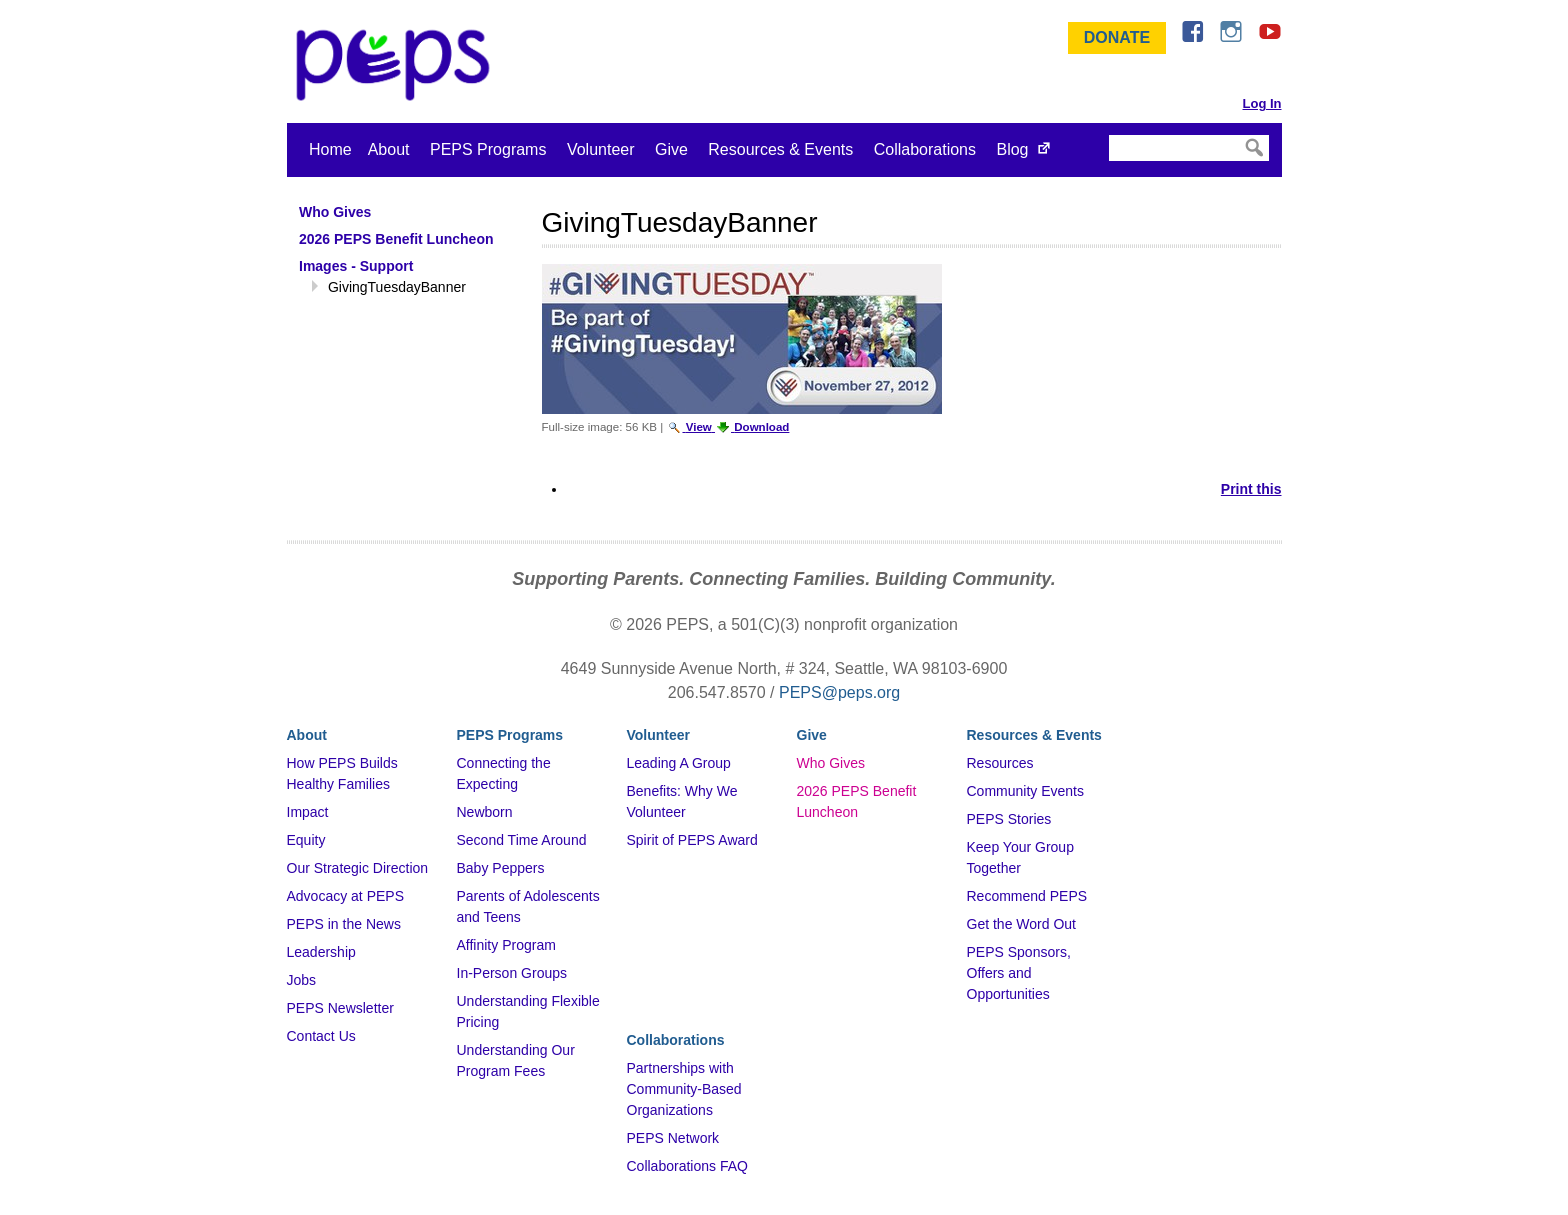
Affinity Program (506, 945)
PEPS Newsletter (340, 1008)
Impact (308, 812)
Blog (1012, 149)
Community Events (1025, 791)
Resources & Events (780, 149)
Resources (1000, 763)
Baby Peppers (501, 868)
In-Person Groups (512, 973)
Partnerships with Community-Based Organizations (684, 1089)
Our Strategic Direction (358, 868)
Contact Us (321, 1036)
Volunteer (601, 149)
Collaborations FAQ (687, 1166)
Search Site (1107, 134)
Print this (1251, 489)
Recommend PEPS (1027, 896)
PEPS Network (673, 1138)
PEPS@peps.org (839, 692)
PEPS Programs (488, 149)
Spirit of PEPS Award (692, 840)
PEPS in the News (344, 924)
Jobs (302, 980)
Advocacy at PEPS (346, 896)
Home (330, 149)
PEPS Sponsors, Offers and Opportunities (1019, 973)
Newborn (485, 812)
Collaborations (925, 149)
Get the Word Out (1021, 924)
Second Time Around (522, 840)
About (389, 149)
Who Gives (831, 763)
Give (671, 149)
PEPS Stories (1009, 819)
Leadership (321, 952)
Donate (1117, 37)
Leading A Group (679, 763)
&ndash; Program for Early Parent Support (397, 65)
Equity (306, 840)
